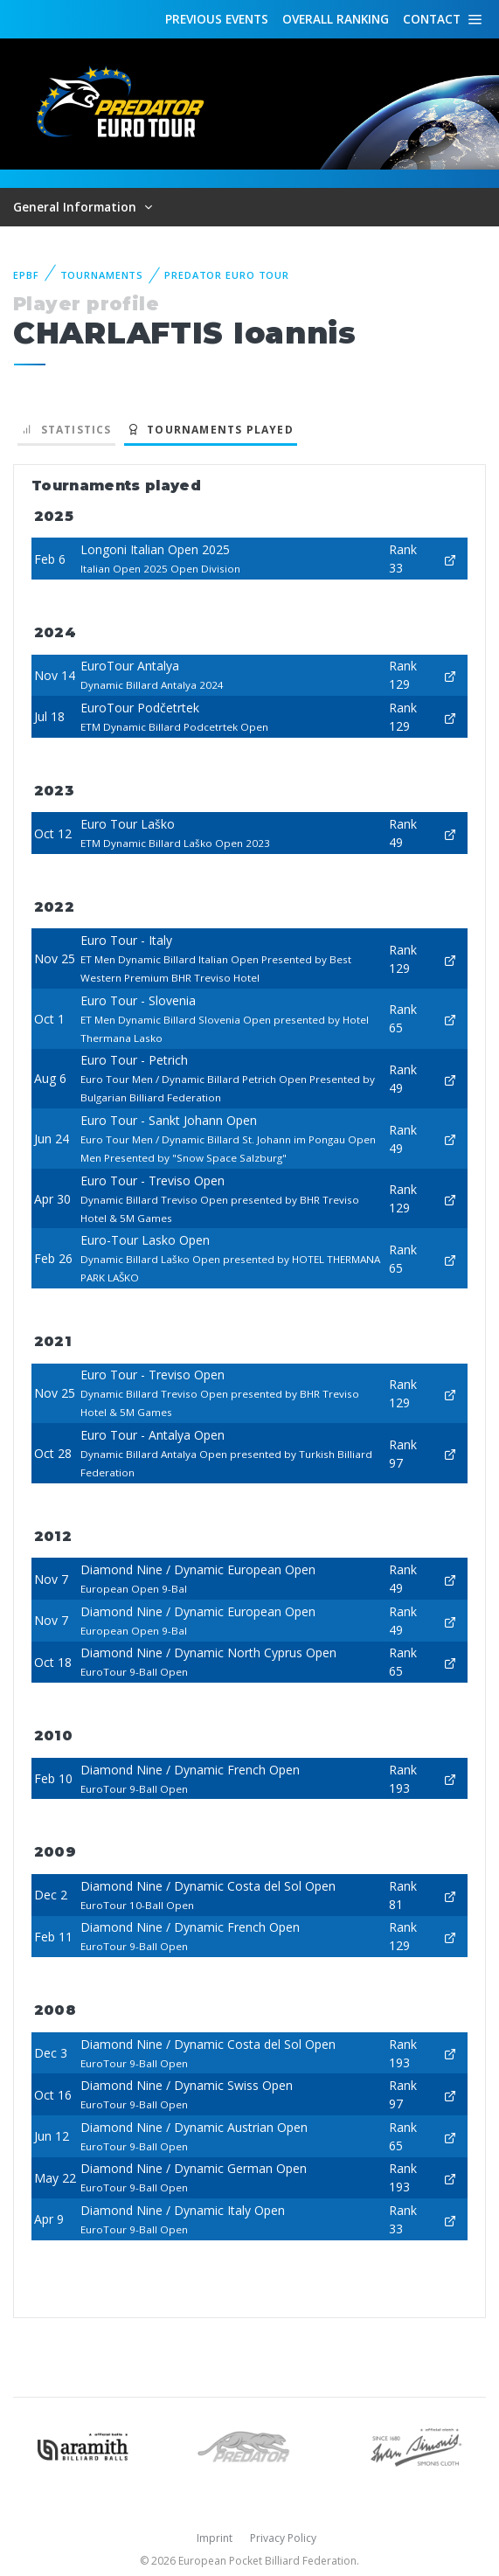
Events (216, 19)
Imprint (214, 2538)
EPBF (26, 274)
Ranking (335, 19)
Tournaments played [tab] (211, 429)
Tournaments (102, 274)
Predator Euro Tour (226, 274)
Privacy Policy (283, 2538)
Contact (432, 18)
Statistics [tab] (66, 429)
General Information (76, 206)
